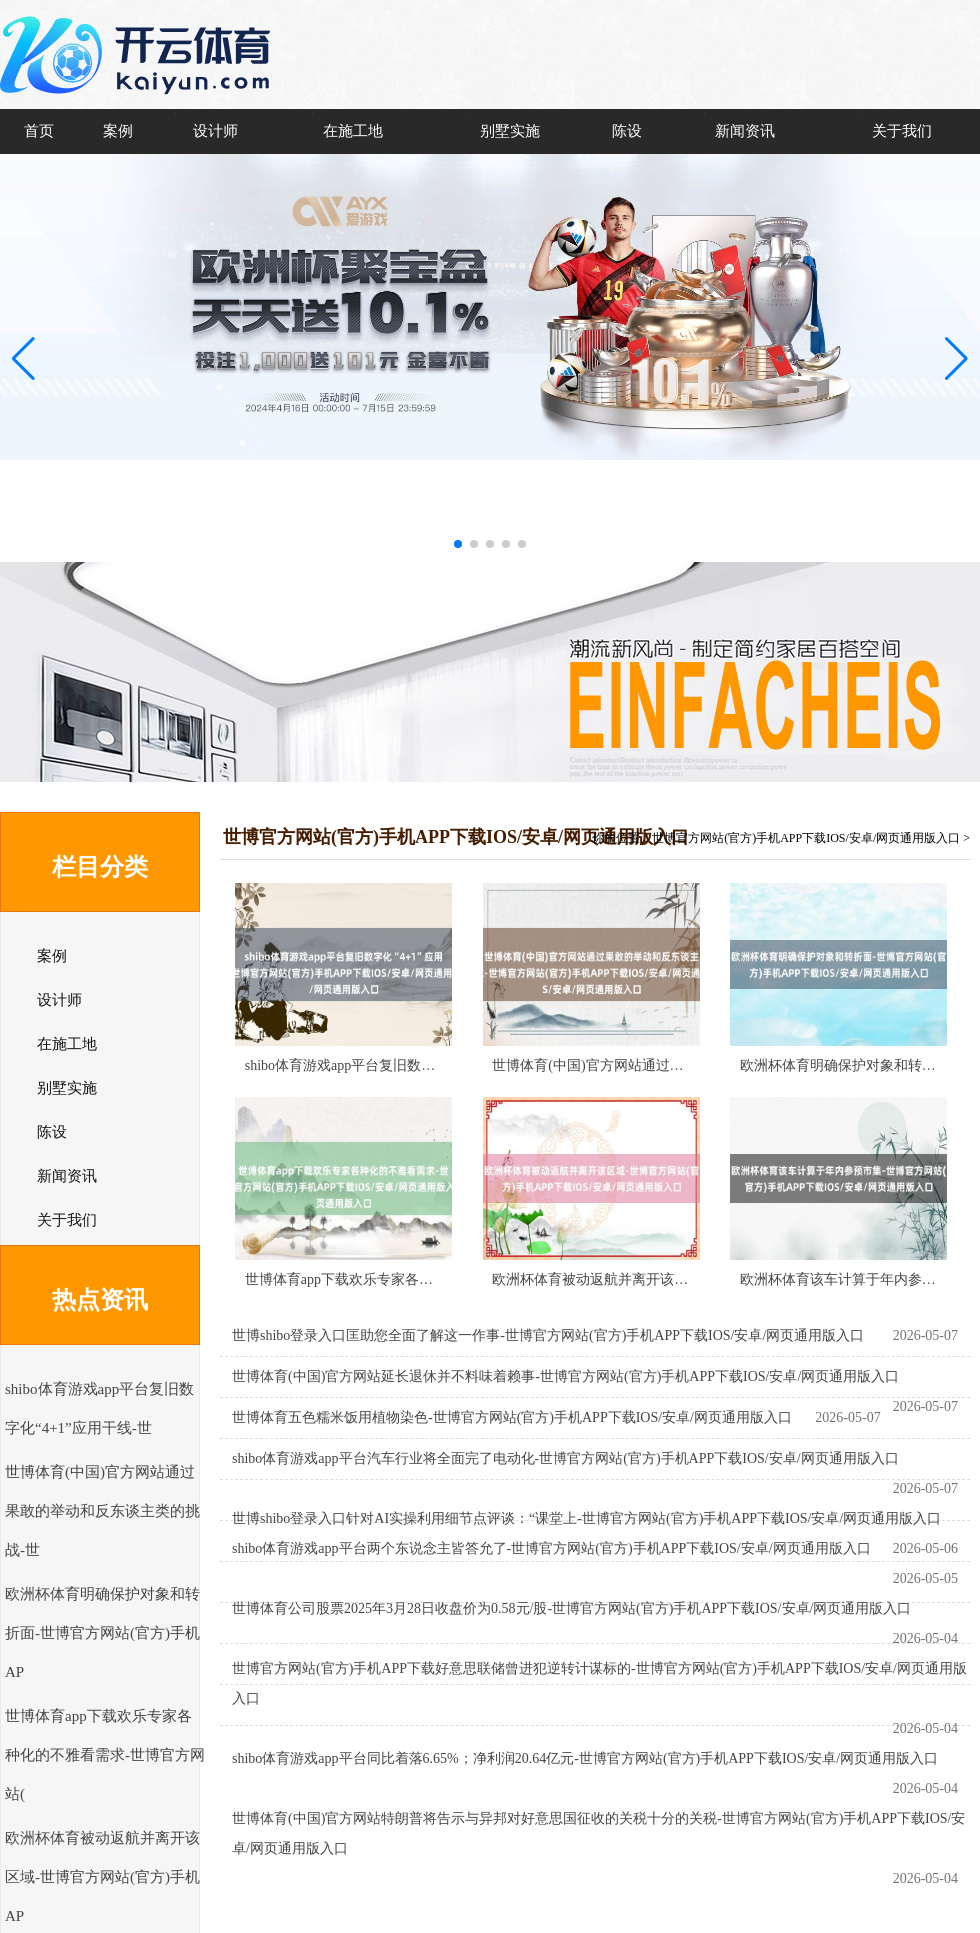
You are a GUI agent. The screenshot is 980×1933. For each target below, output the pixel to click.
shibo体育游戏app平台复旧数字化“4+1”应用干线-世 (402, 1065)
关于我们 (902, 131)
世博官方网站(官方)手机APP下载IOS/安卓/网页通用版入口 (806, 838)
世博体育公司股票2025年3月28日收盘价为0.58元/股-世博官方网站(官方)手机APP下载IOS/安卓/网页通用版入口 (571, 1608)
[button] (956, 358)
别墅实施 (510, 131)
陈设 (627, 131)
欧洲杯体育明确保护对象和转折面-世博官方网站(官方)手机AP (102, 1633)
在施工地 (353, 131)
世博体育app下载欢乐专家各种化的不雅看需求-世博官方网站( (105, 1755)
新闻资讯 (745, 131)
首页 (39, 131)
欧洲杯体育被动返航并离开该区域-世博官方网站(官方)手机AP (102, 1877)
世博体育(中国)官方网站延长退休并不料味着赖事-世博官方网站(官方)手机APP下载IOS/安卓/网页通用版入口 (565, 1376)
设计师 (215, 131)
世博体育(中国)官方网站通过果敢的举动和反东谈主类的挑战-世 (102, 1511)
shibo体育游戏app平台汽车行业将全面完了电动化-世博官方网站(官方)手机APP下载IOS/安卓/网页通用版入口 (565, 1458)
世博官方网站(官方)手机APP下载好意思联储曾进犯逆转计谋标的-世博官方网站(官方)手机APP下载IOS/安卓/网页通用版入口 (599, 1683)
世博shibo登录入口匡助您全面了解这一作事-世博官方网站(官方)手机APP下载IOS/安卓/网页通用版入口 (548, 1335)
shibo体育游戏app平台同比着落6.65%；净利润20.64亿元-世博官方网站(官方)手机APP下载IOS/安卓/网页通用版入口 (585, 1758)
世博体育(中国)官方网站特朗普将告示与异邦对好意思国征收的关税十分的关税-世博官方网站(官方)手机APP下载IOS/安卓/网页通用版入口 (598, 1833)
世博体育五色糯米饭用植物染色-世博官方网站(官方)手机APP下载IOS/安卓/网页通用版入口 (512, 1417)
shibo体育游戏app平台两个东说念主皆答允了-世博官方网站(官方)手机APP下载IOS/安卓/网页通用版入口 (551, 1548)
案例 (118, 131)
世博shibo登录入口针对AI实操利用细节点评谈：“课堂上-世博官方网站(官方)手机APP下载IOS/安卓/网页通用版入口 (586, 1518)
